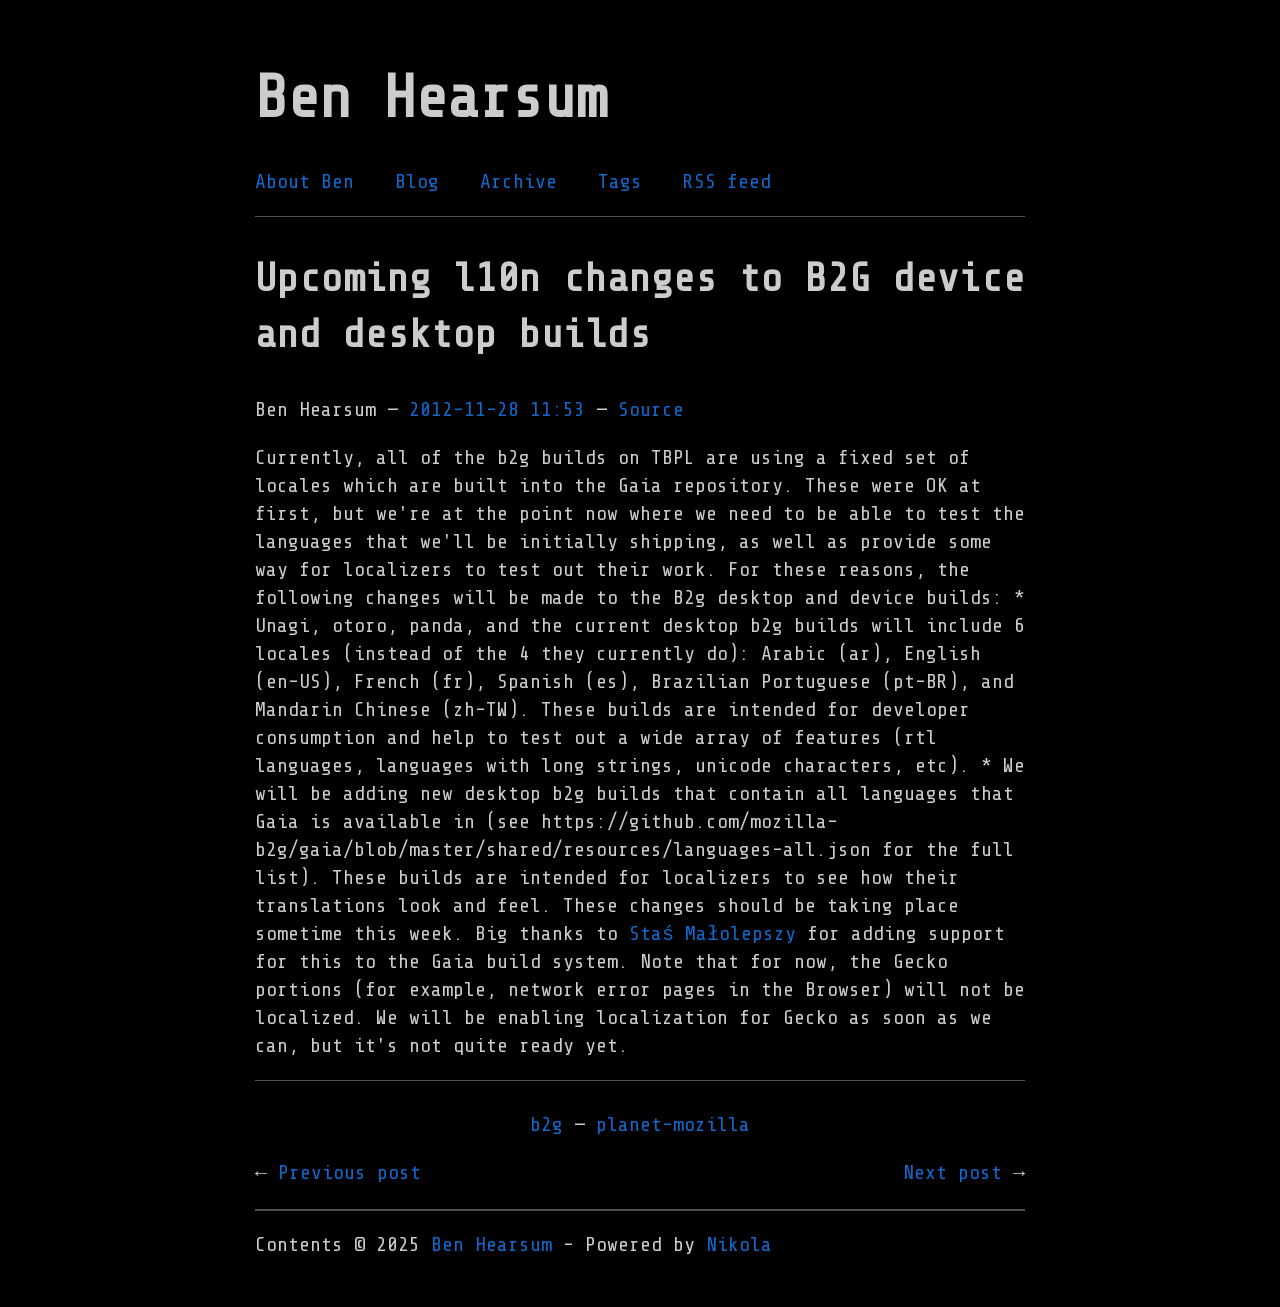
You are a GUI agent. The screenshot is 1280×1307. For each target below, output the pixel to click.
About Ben (304, 181)
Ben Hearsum (491, 1244)
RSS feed (727, 181)
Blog (417, 181)
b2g (546, 1124)
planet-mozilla (673, 1124)
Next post (952, 1172)
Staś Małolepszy (712, 933)
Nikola (739, 1244)
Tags (620, 181)
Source (651, 409)
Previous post (349, 1172)
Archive (518, 181)
